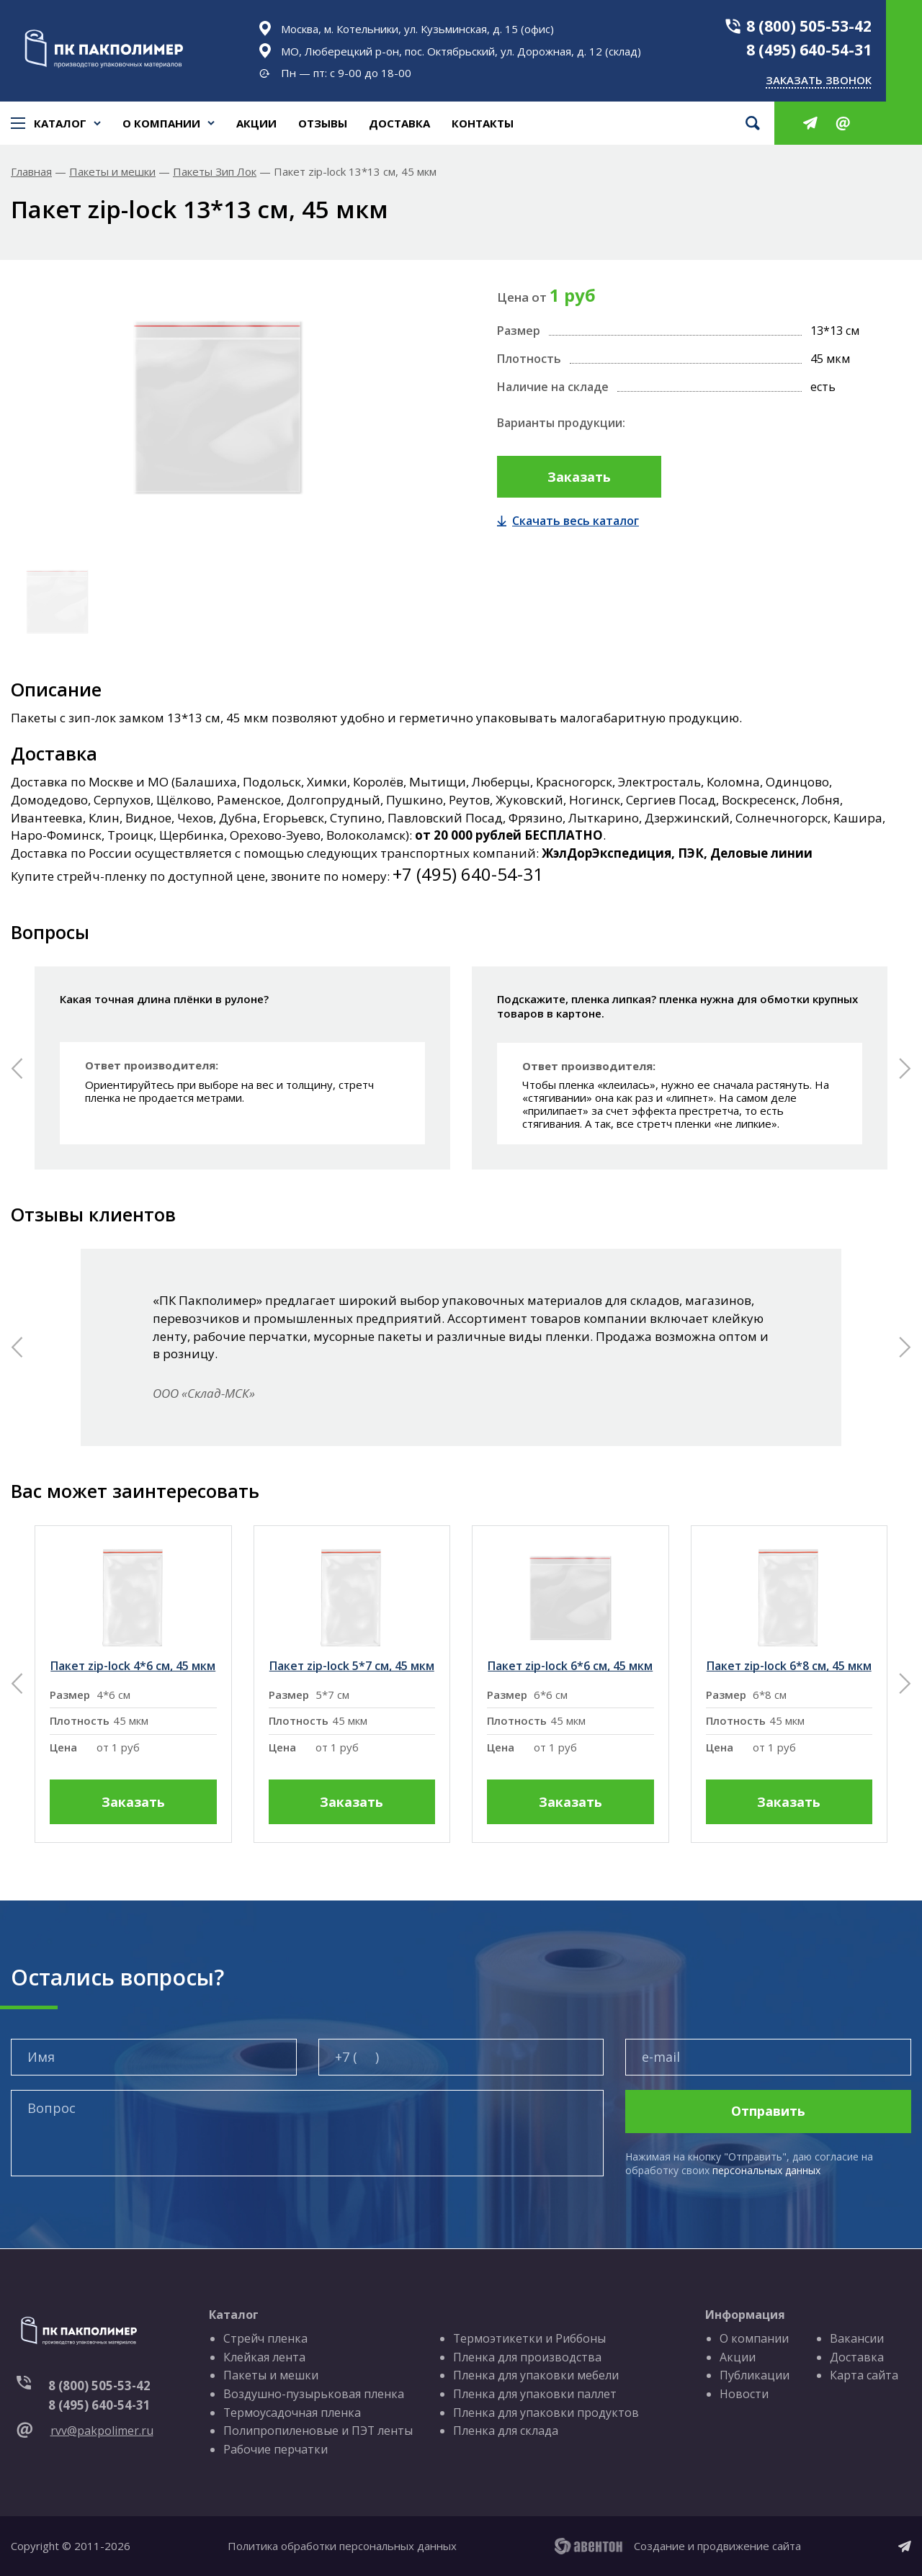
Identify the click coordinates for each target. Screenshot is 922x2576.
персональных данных (766, 2170)
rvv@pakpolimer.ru (101, 2430)
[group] (133, 1684)
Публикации (755, 2376)
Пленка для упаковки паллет (535, 2394)
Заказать (579, 476)
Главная (31, 171)
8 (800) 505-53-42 (809, 26)
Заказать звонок (819, 80)
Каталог (56, 123)
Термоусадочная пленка (292, 2412)
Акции (256, 123)
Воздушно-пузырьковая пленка (313, 2394)
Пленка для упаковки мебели (536, 2376)
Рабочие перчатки (275, 2449)
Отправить (768, 2111)
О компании (161, 123)
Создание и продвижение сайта (717, 2546)
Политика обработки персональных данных (342, 2546)
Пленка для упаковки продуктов (547, 2412)
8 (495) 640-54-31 (809, 50)
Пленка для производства (528, 2357)
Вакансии (857, 2338)
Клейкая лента (264, 2357)
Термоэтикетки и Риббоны (530, 2338)
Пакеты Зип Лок (214, 171)
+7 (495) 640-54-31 (468, 874)
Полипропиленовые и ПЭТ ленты (318, 2430)
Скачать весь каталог (568, 521)
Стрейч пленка (265, 2338)
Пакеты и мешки (112, 171)
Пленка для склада (506, 2430)
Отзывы (322, 123)
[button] (17, 1068)
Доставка (399, 123)
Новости (744, 2394)
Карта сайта (864, 2376)
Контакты (483, 123)
